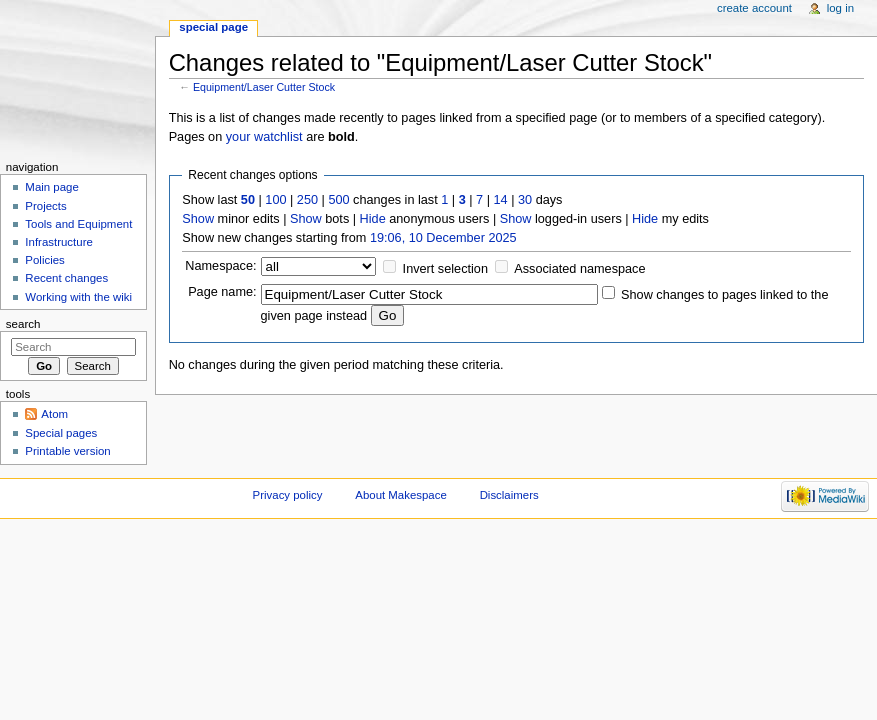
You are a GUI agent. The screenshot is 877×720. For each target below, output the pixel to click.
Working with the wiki (78, 297)
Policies (44, 260)
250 (307, 200)
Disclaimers (509, 495)
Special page (213, 27)
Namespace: (220, 266)
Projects (45, 206)
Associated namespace (579, 269)
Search (23, 324)
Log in (840, 8)
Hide (373, 219)
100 (275, 200)
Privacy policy (288, 495)
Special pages (61, 433)
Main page (52, 187)
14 (501, 200)
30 (525, 200)
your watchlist (264, 137)
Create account (754, 8)
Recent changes (66, 278)
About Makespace (400, 495)
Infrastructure (58, 242)
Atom (54, 414)
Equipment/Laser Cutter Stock (264, 87)
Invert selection (445, 269)
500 (338, 200)
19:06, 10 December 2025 (443, 238)
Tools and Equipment (78, 224)
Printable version (67, 451)
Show (198, 219)
